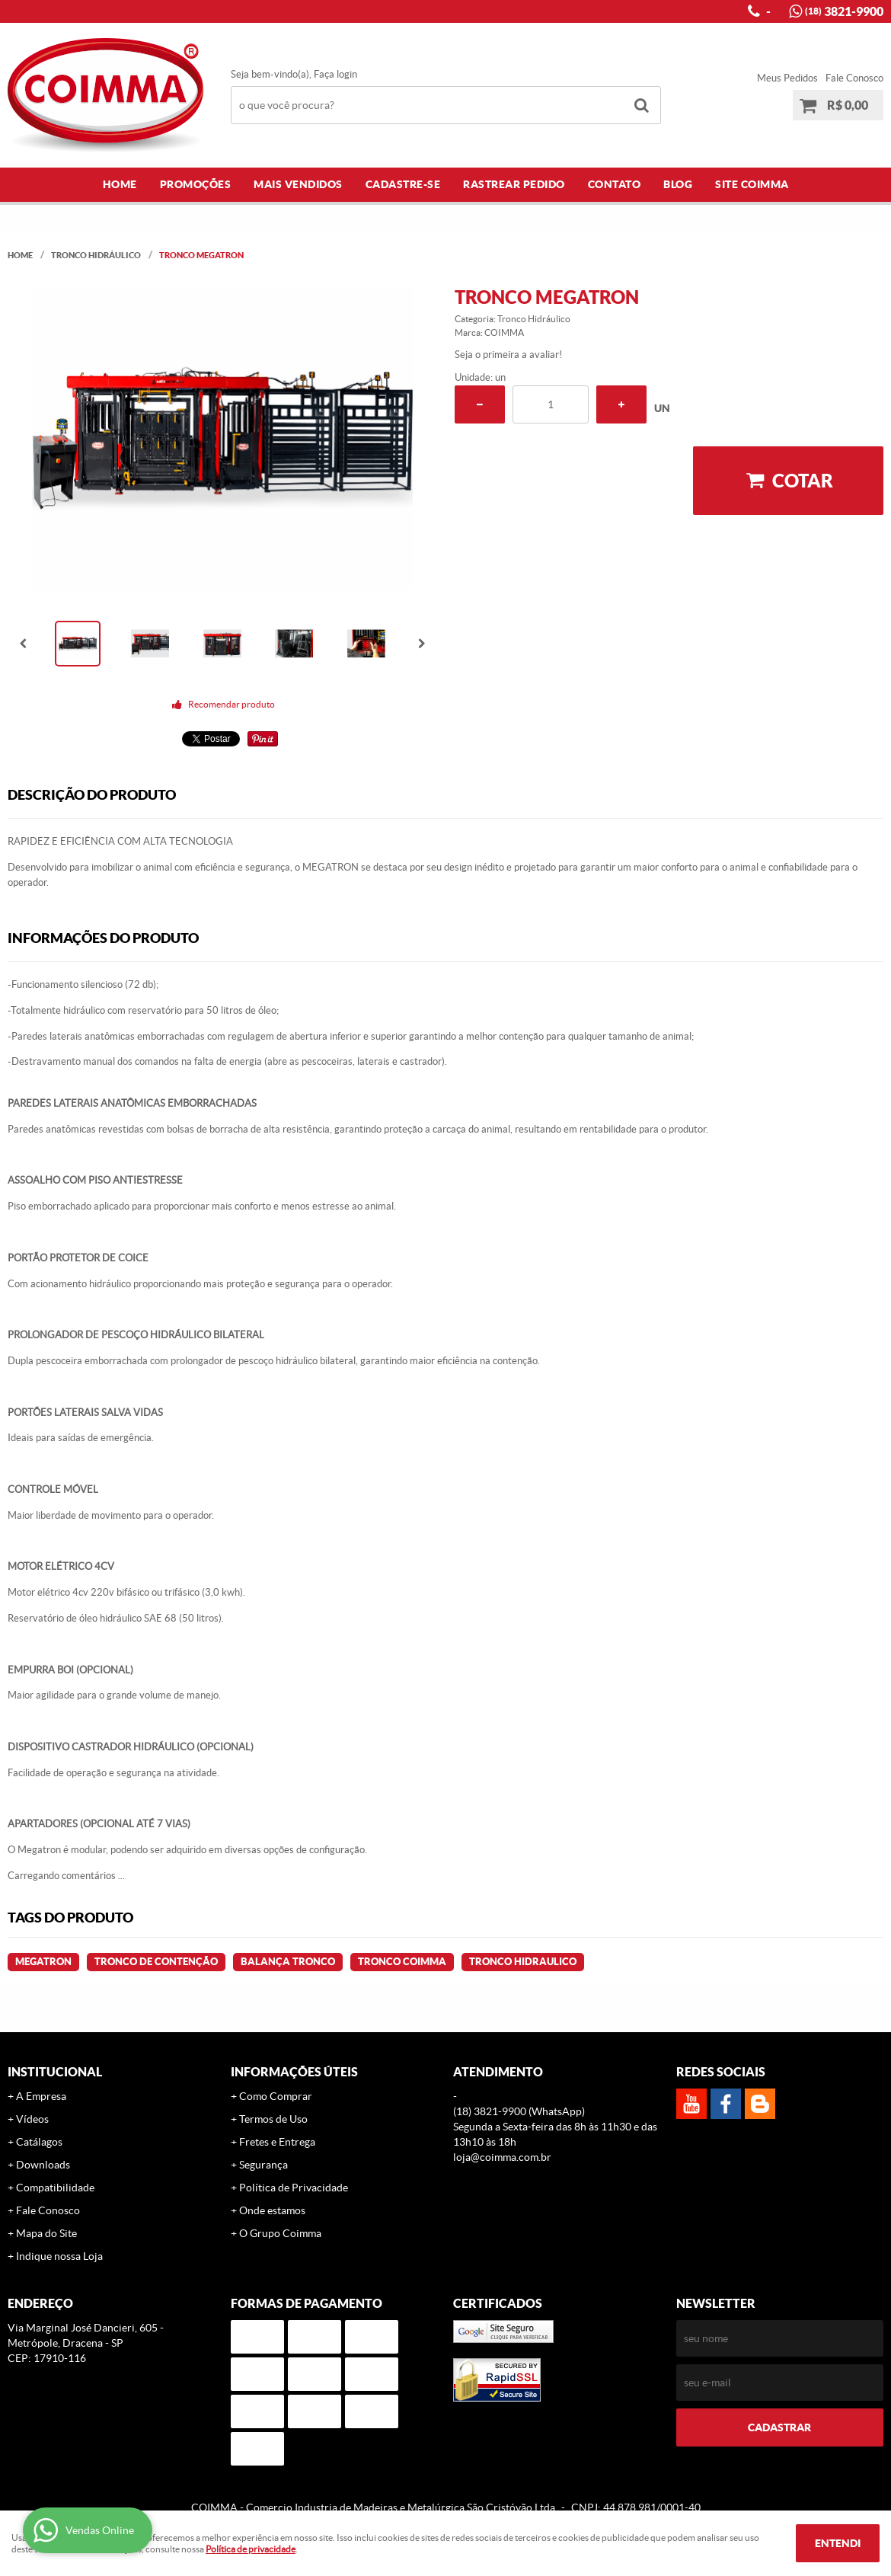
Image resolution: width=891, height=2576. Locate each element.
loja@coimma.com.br (502, 2157)
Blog (677, 184)
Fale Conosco (854, 78)
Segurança (263, 2165)
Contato (614, 184)
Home (120, 184)
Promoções (196, 184)
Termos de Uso (273, 2119)
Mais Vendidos (298, 184)
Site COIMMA (752, 184)
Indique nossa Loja (59, 2256)
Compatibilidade (55, 2187)
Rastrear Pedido (514, 184)
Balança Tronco (288, 1961)
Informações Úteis (294, 2072)
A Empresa (41, 2096)
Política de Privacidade (293, 2187)
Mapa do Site (46, 2233)
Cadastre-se (403, 184)
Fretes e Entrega (277, 2142)
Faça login (335, 74)
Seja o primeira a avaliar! (508, 354)
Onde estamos (272, 2210)
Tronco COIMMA (402, 1961)
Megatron (43, 1961)
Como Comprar (275, 2096)
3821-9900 (844, 11)
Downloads (43, 2165)
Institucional (55, 2072)
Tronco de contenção (156, 1961)
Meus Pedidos (787, 78)
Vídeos (32, 2119)
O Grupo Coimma (280, 2233)
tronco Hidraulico (522, 1961)
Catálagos (39, 2142)
